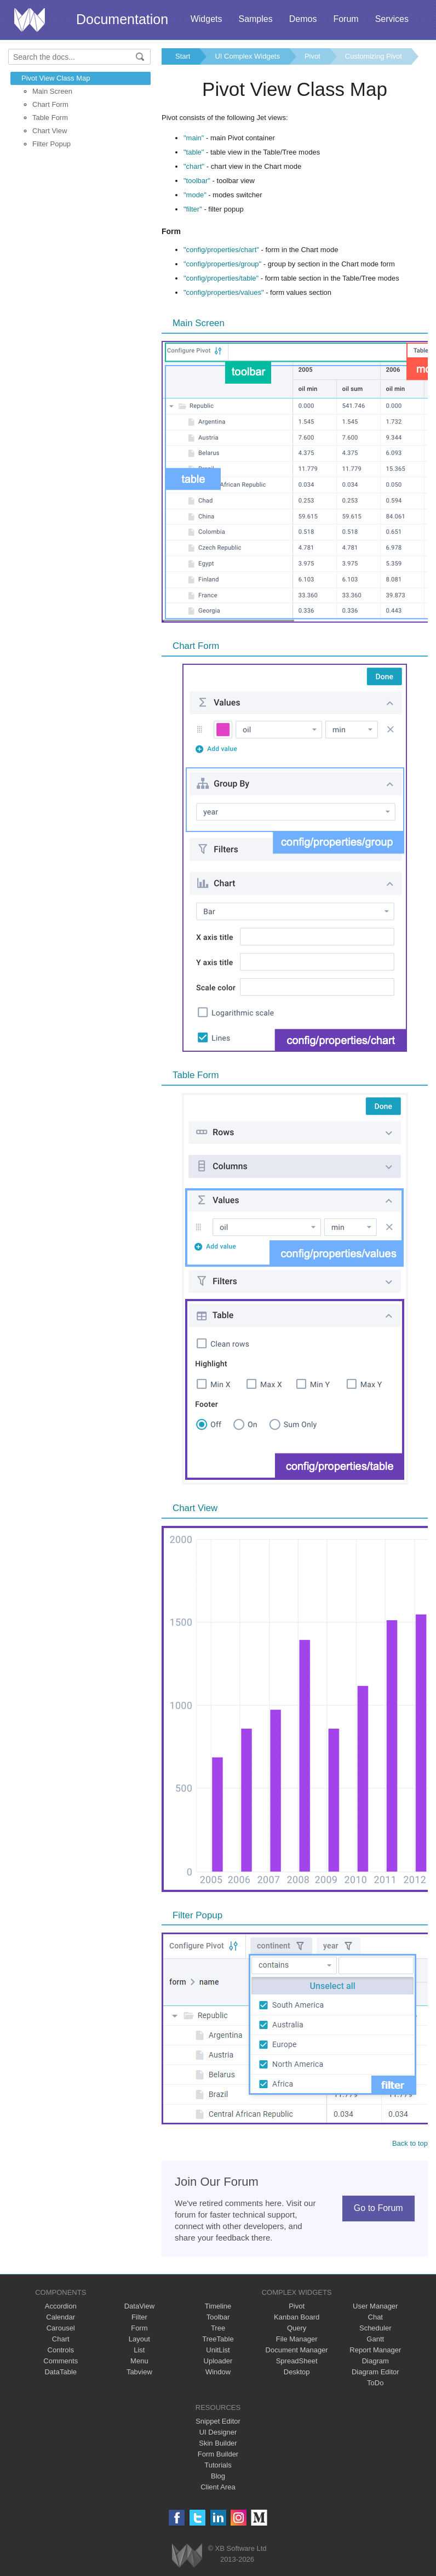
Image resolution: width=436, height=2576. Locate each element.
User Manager (375, 2306)
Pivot (312, 56)
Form (139, 2328)
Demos (303, 19)
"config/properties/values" (223, 292)
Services (392, 19)
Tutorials (217, 2465)
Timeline (218, 2306)
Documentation (122, 19)
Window (218, 2372)
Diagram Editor (375, 2372)
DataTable (60, 2372)
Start (182, 56)
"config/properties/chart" (221, 250)
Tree (218, 2328)
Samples (255, 19)
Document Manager (297, 2350)
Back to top (410, 2143)
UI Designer (218, 2432)
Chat (375, 2317)
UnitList (218, 2350)
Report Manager (375, 2350)
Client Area (218, 2487)
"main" (193, 138)
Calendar (60, 2317)
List (139, 2350)
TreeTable (217, 2339)
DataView (139, 2306)
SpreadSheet (297, 2361)
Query (296, 2328)
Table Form (50, 117)
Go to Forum (378, 2208)
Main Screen (52, 91)
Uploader (218, 2361)
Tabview (139, 2372)
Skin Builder (218, 2443)
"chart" (193, 166)
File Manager (297, 2339)
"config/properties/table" (221, 278)
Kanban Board (296, 2317)
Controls (61, 2350)
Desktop (297, 2372)
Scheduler (375, 2328)
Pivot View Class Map (55, 78)
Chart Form (50, 104)
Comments (60, 2361)
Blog (218, 2476)
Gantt (375, 2339)
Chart (61, 2339)
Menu (139, 2361)
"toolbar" (196, 180)
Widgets (206, 19)
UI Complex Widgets (247, 56)
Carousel (61, 2328)
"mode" (194, 195)
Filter (139, 2317)
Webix (187, 2555)
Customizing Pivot (373, 56)
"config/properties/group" (222, 264)
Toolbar (218, 2317)
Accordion (61, 2306)
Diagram (375, 2361)
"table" (193, 152)
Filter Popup (51, 144)
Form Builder (218, 2454)
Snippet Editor (218, 2421)
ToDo (375, 2383)
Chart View (49, 131)
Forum (345, 19)
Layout (139, 2339)
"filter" (192, 209)
